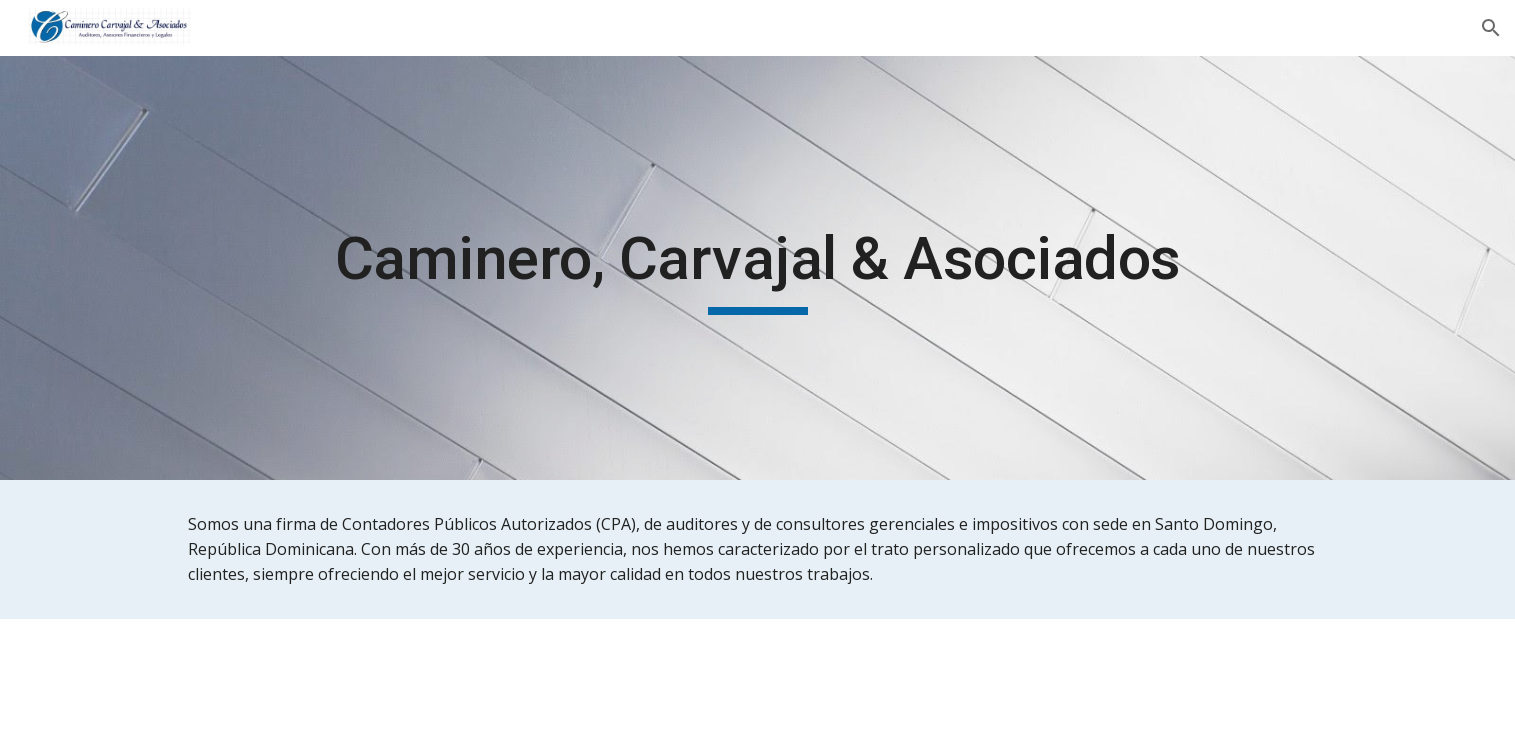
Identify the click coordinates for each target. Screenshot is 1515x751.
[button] (1491, 28)
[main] (757, 268)
